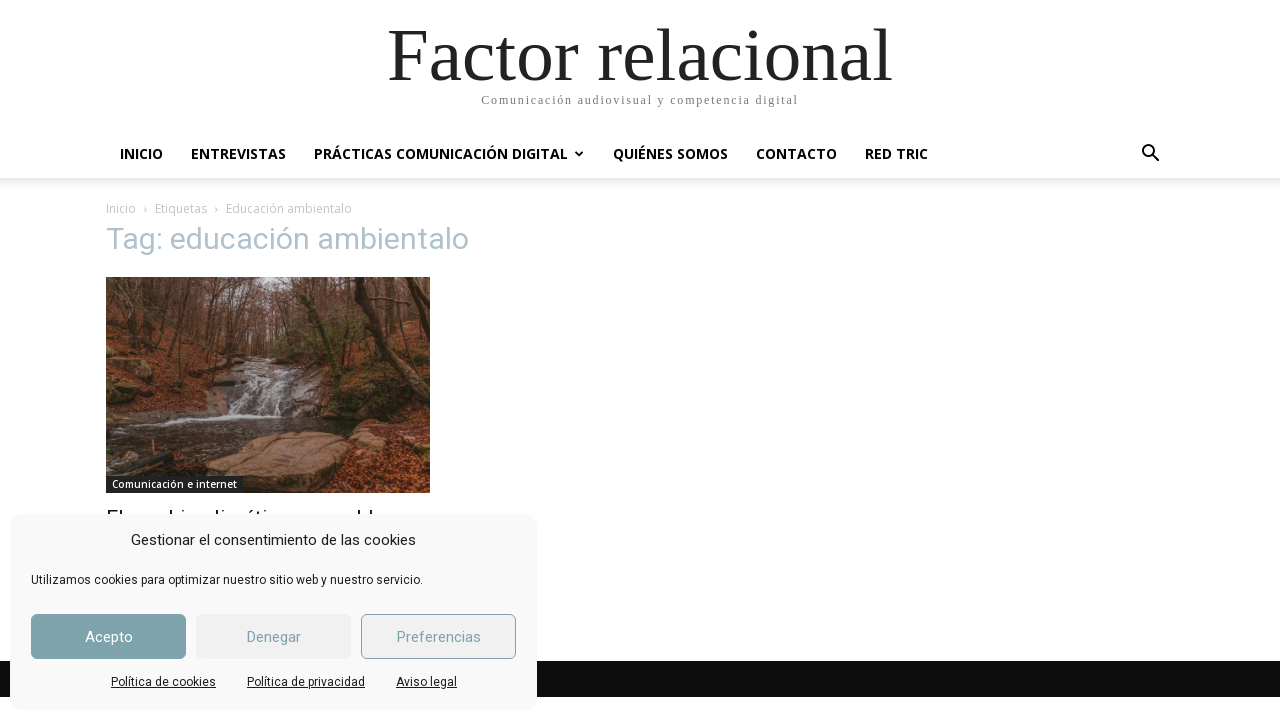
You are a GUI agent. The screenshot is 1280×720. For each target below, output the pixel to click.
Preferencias (439, 637)
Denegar (274, 637)
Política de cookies (163, 682)
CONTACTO (796, 153)
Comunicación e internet (174, 484)
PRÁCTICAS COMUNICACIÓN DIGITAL (449, 153)
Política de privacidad (306, 682)
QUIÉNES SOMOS (670, 153)
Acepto (109, 637)
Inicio (121, 208)
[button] (1150, 155)
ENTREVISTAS (238, 153)
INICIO (141, 153)
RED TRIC (896, 153)
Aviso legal (426, 682)
